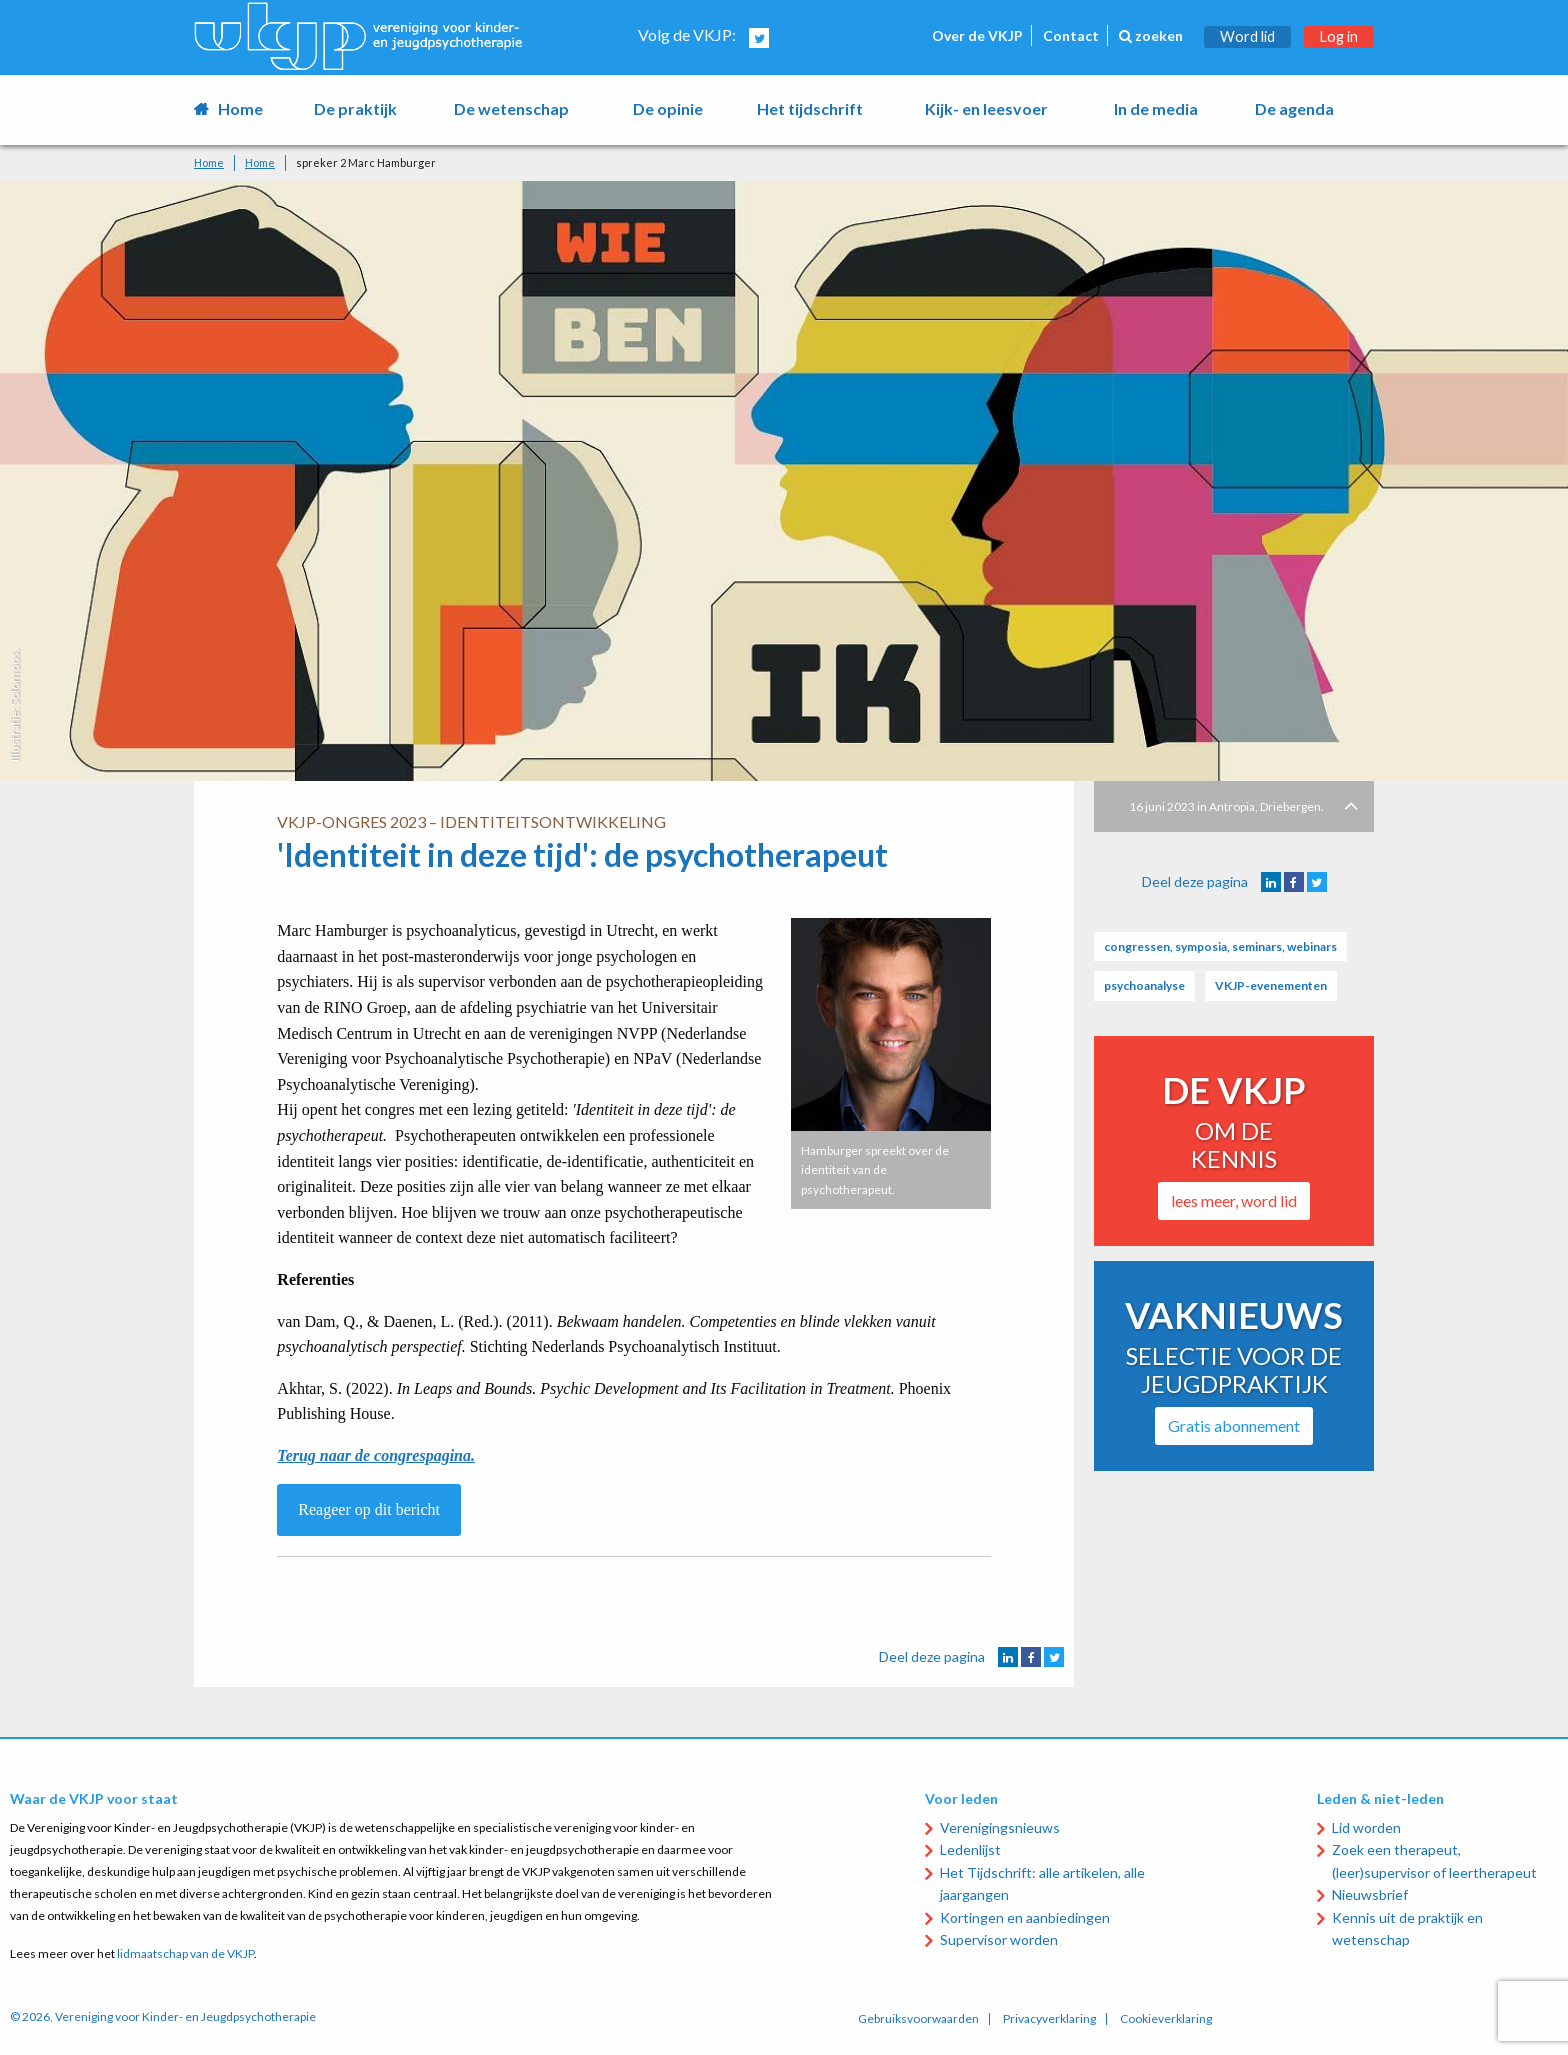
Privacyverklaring (1049, 2019)
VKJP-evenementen (1271, 985)
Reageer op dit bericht (369, 1509)
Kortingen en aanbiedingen (1025, 1917)
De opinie (668, 108)
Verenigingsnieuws (1000, 1827)
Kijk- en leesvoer (986, 108)
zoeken (1151, 35)
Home (240, 108)
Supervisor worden (999, 1939)
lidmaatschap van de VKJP (185, 1953)
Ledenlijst (970, 1849)
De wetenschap (511, 108)
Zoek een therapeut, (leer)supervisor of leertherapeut (1434, 1860)
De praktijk (355, 108)
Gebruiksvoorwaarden (918, 2019)
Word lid (1247, 36)
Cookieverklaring (1166, 2019)
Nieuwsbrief (1370, 1894)
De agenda (1294, 108)
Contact (1071, 35)
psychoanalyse (1144, 985)
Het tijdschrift (810, 108)
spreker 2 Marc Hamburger (366, 162)
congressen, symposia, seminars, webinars (1220, 946)
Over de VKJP (977, 35)
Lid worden (1366, 1827)
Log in (1339, 36)
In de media (1156, 108)
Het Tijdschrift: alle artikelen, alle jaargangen (1042, 1883)
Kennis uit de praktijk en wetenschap (1407, 1928)
